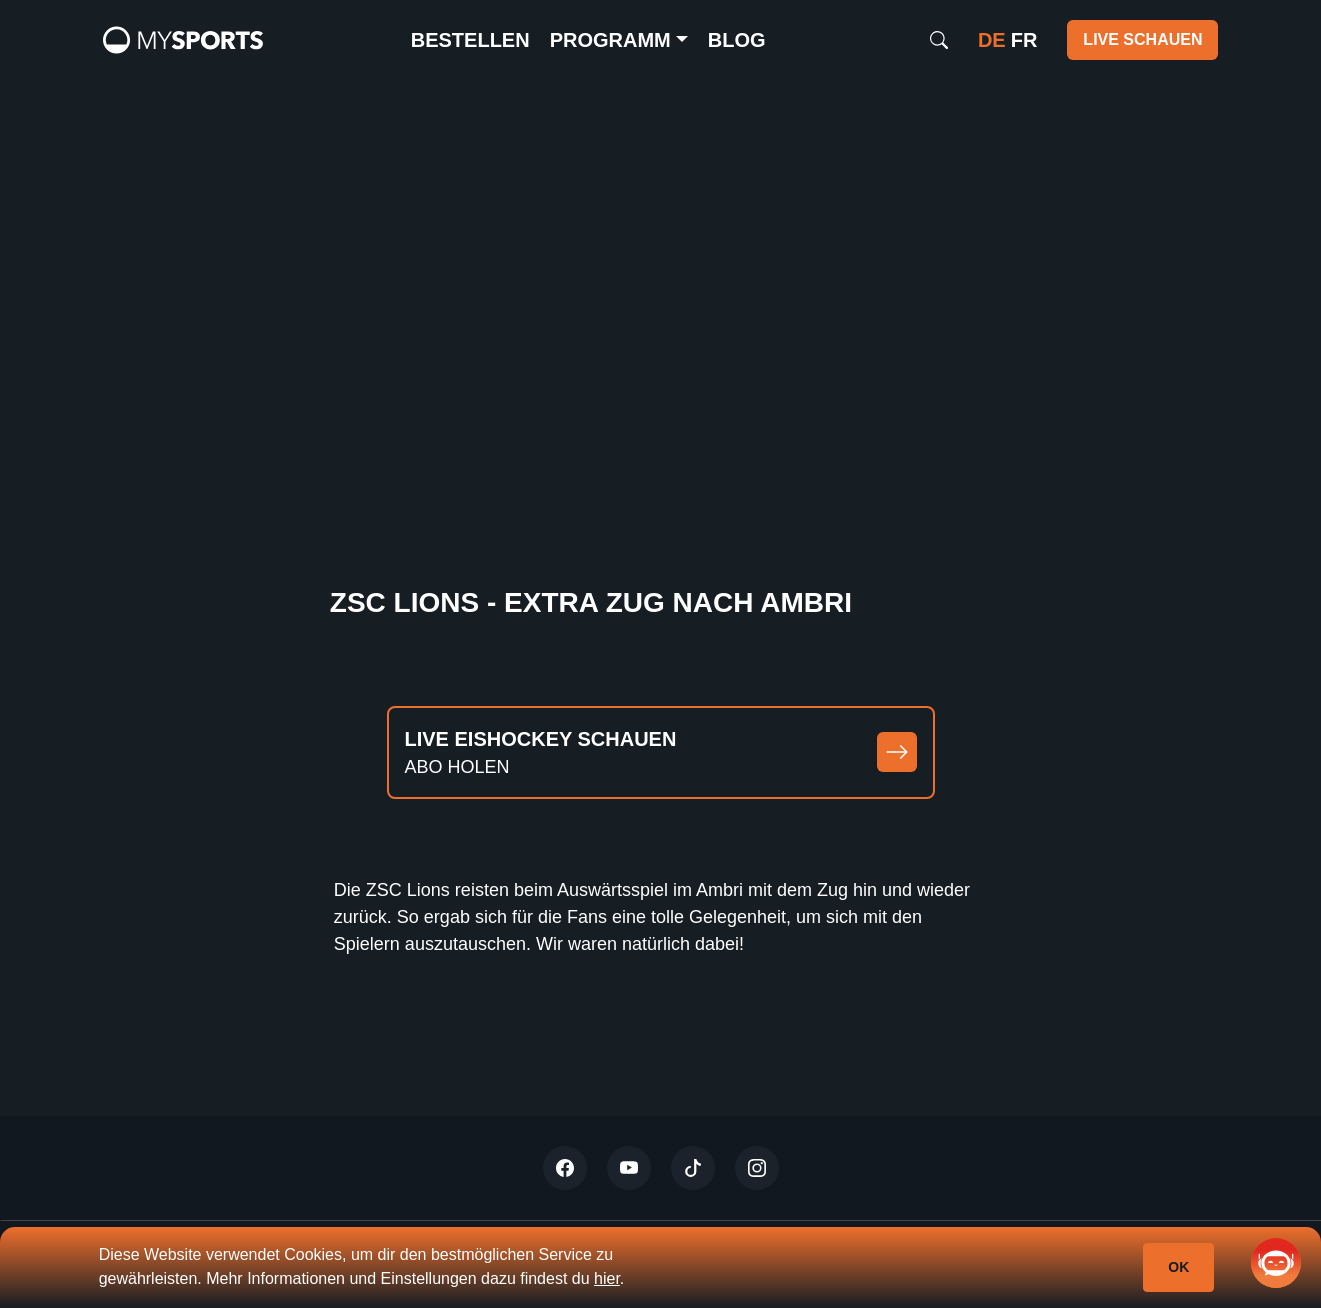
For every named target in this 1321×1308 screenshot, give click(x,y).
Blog (737, 40)
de (992, 40)
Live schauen (1142, 39)
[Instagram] (757, 1168)
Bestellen (470, 40)
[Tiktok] (693, 1168)
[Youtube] (629, 1168)
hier (607, 1278)
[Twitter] (565, 1168)
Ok (1178, 1267)
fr (1024, 40)
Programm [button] (610, 40)
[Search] (939, 40)
